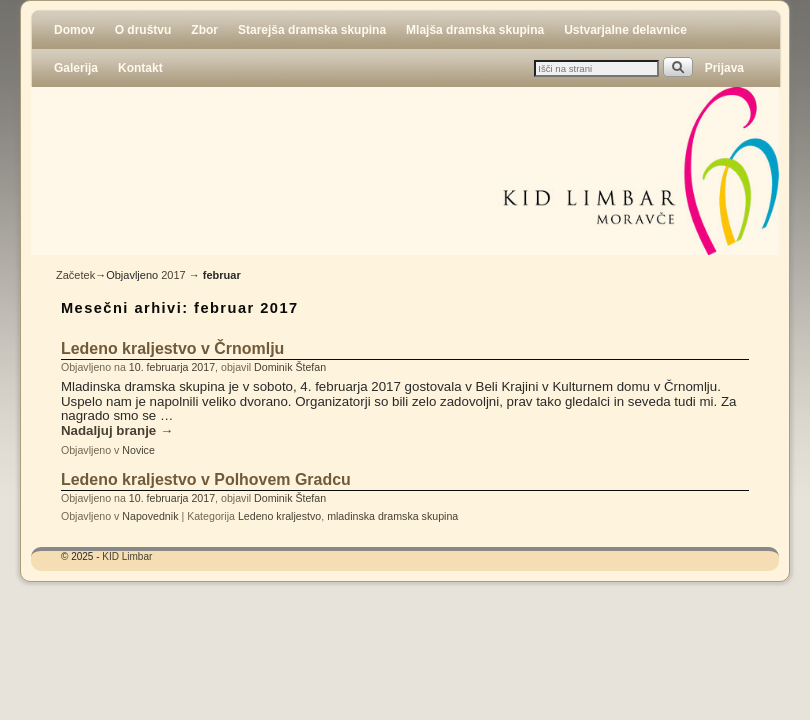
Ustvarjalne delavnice (625, 30)
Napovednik (150, 516)
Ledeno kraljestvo (279, 516)
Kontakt (140, 68)
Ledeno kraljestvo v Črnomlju (172, 348)
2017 (173, 275)
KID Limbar (127, 556)
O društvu (143, 30)
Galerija (76, 68)
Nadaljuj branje (117, 431)
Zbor (204, 30)
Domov (74, 30)
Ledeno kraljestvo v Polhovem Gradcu (206, 479)
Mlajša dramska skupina (475, 30)
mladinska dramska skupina (392, 516)
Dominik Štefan (290, 367)
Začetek (75, 275)
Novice (138, 450)
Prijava (724, 68)
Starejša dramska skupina (312, 30)
